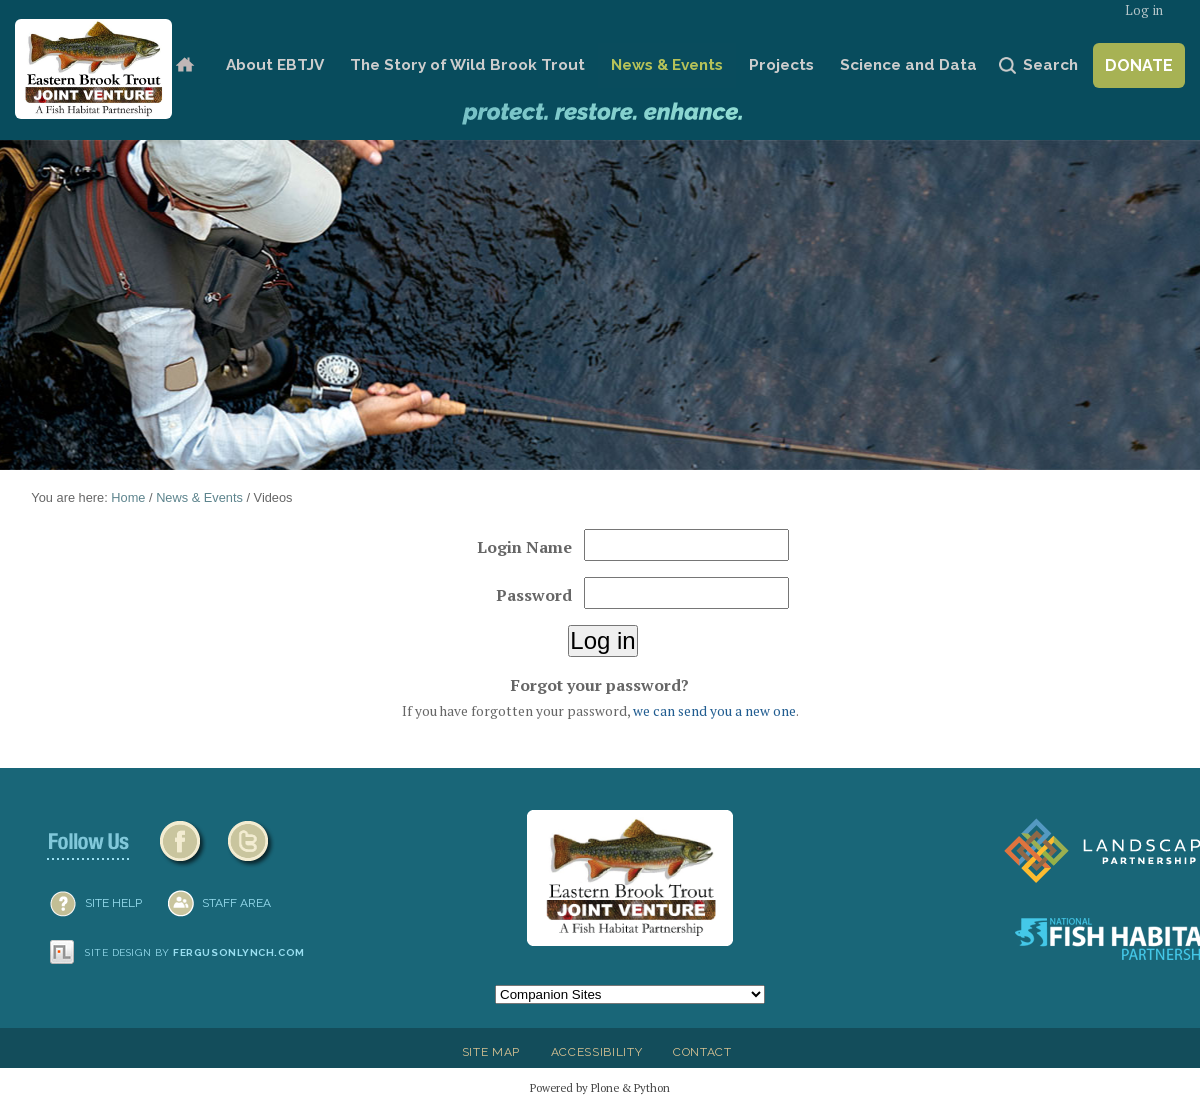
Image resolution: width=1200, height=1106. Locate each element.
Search (1050, 65)
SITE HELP (113, 903)
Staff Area (236, 903)
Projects (781, 65)
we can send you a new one (714, 711)
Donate (1139, 65)
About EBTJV (275, 65)
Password (534, 595)
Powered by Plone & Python (600, 1087)
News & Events (667, 65)
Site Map (491, 1052)
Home (184, 65)
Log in (1144, 10)
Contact (702, 1052)
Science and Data (908, 65)
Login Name (524, 547)
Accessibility (597, 1052)
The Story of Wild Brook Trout (467, 65)
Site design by (195, 952)
